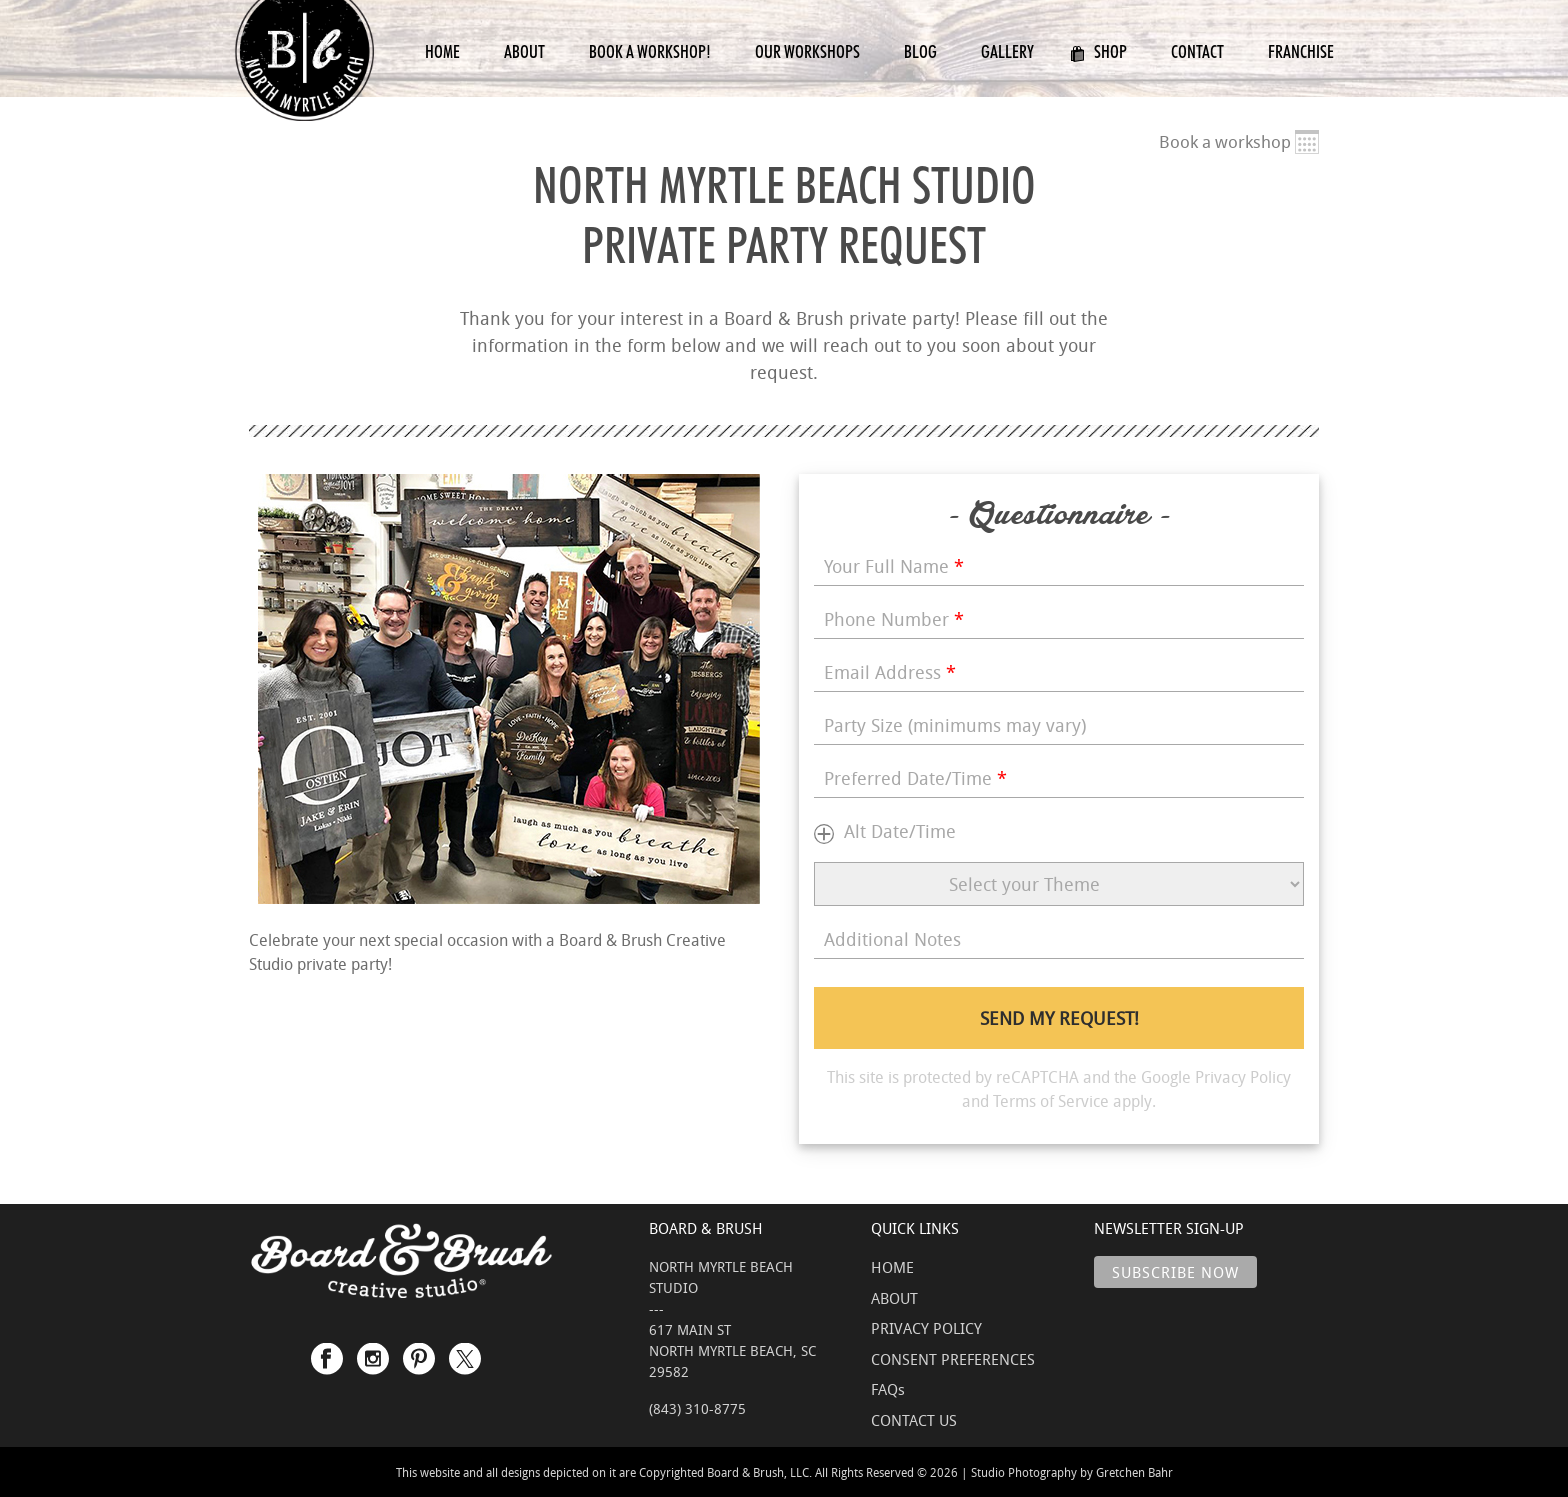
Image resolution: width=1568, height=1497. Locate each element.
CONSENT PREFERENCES (953, 1359)
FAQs (888, 1389)
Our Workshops (807, 51)
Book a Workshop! (650, 51)
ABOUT (894, 1298)
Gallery (1007, 51)
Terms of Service (1051, 1101)
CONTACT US (914, 1420)
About (524, 51)
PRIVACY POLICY (926, 1328)
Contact (1197, 51)
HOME (892, 1267)
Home (442, 51)
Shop (1098, 51)
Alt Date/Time (900, 831)
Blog (920, 51)
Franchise (1301, 51)
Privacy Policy (1243, 1077)
